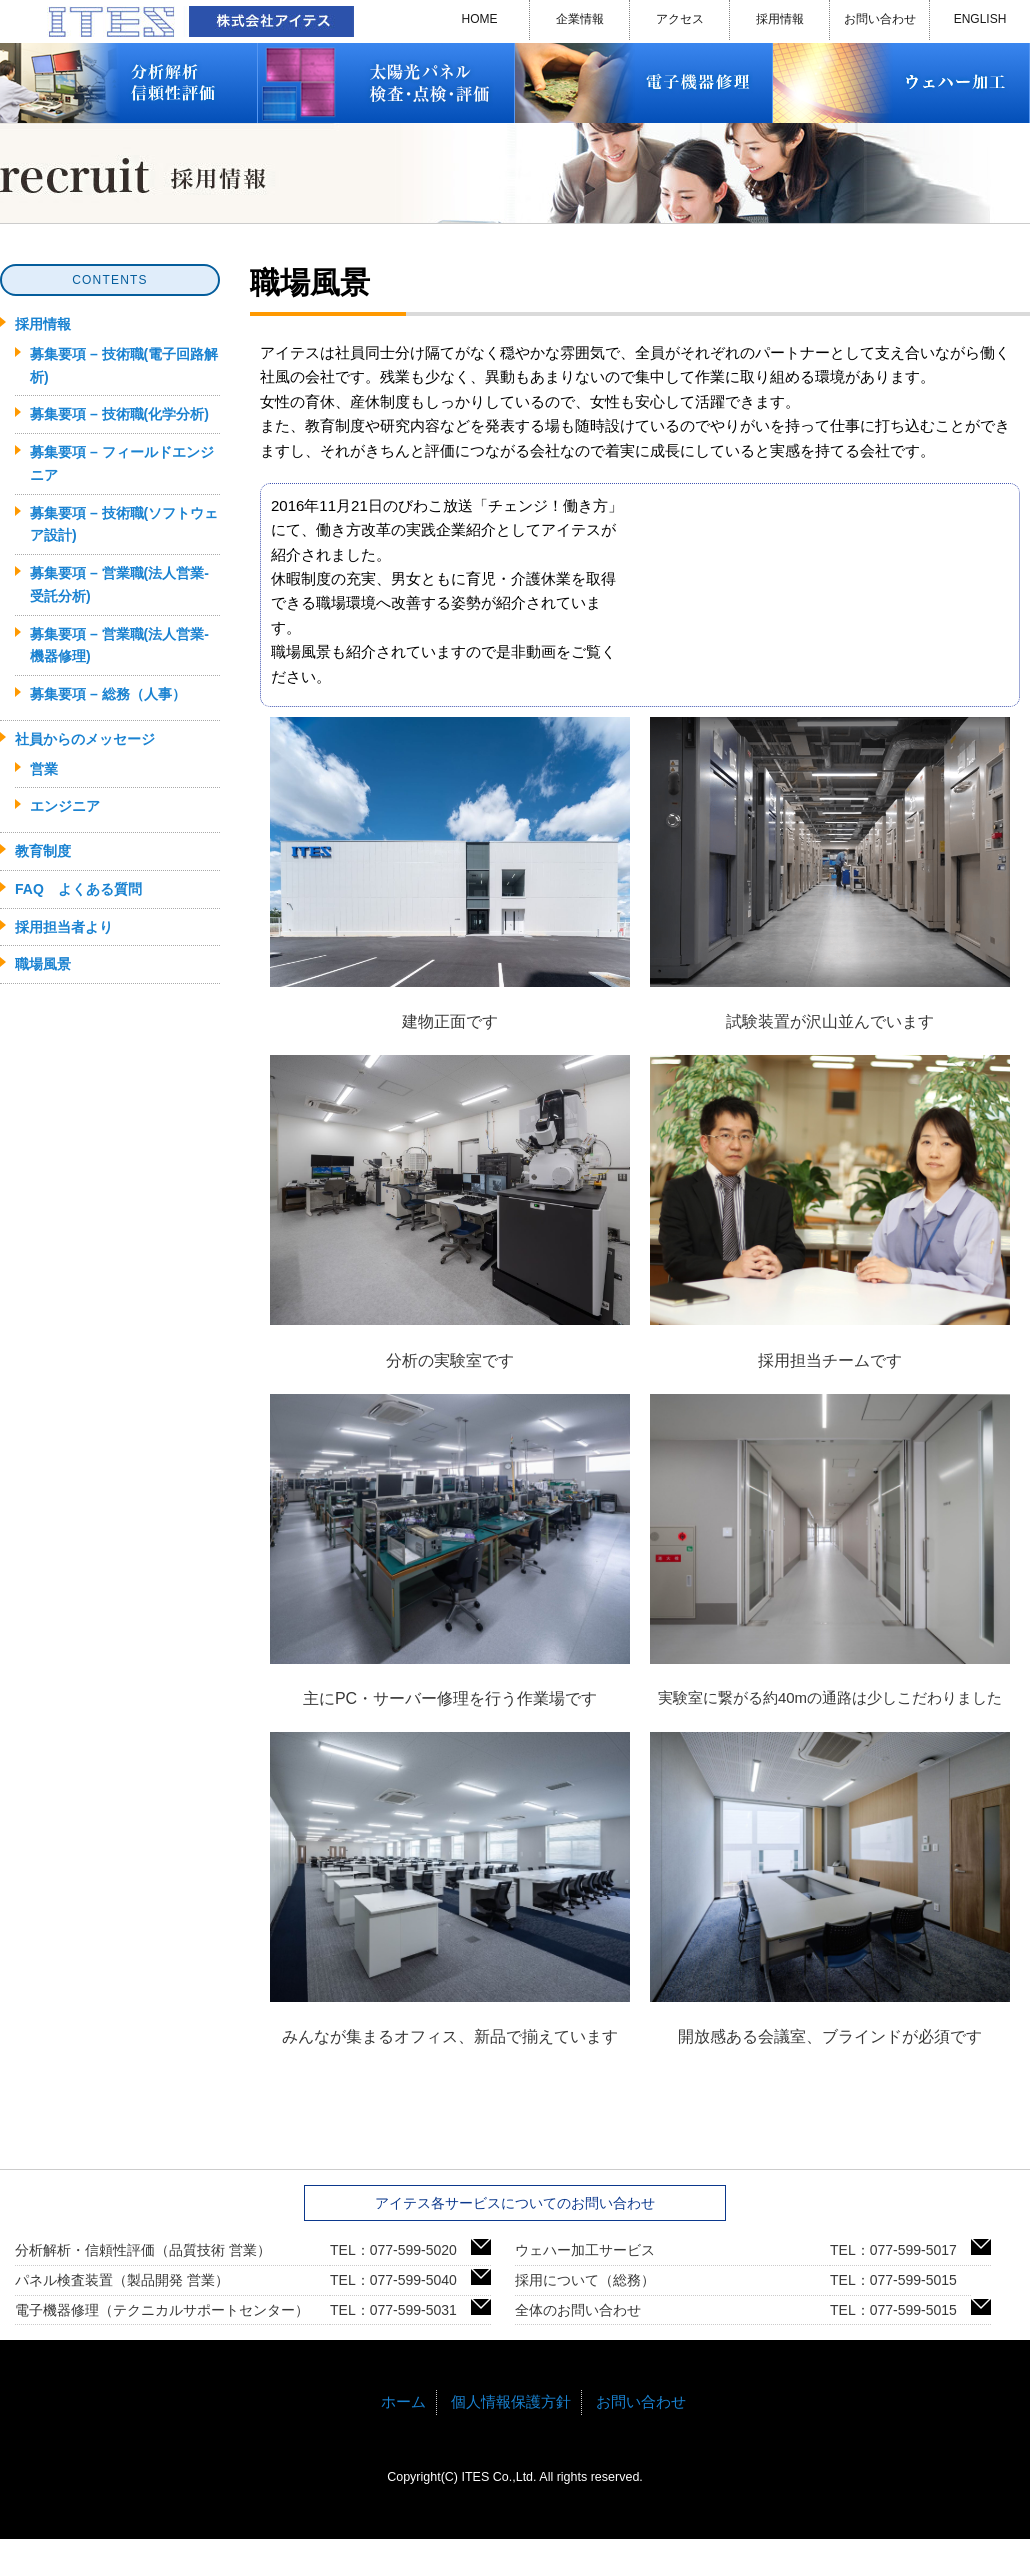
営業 (44, 769)
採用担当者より (64, 927)
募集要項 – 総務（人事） (108, 694)
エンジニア (65, 806)
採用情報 (780, 19)
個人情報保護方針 (511, 2401)
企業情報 (580, 19)
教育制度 (43, 851)
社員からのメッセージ (85, 739)
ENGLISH (980, 19)
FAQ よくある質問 (78, 889)
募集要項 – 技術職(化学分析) (119, 414)
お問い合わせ (880, 19)
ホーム (403, 2401)
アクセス (680, 19)
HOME (480, 19)
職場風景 (43, 964)
